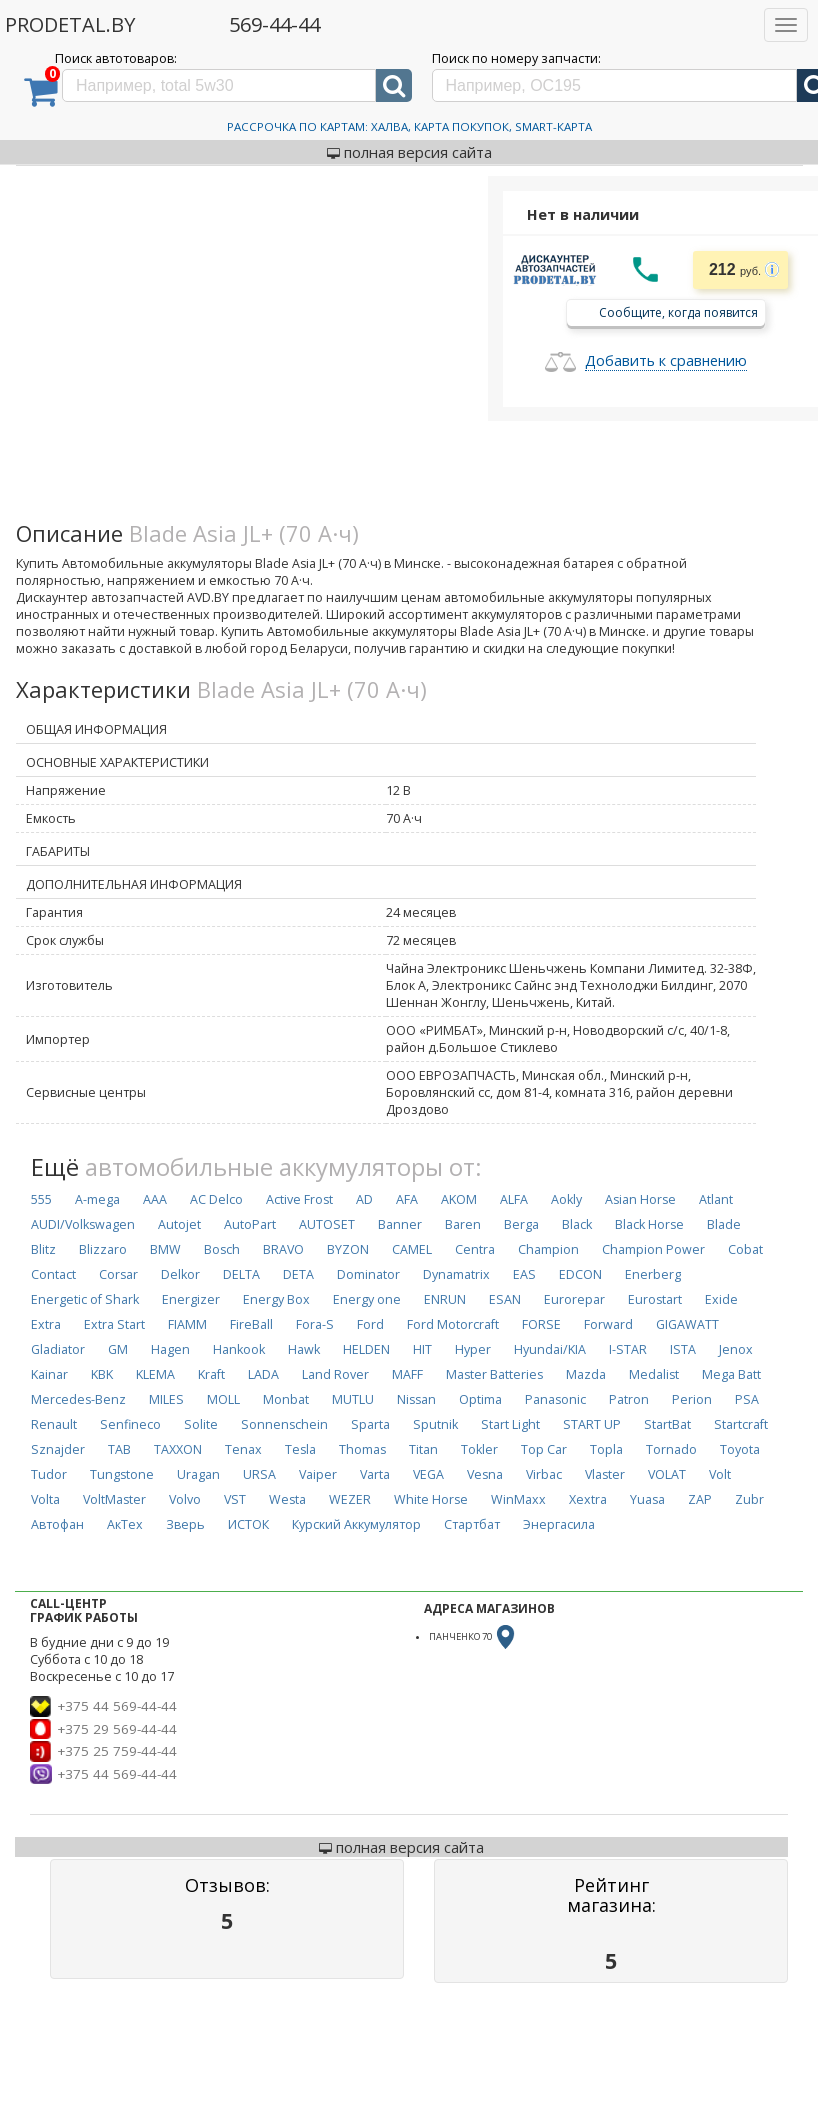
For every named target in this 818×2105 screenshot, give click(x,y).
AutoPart (250, 1224)
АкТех (125, 1524)
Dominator (368, 1274)
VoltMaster (114, 1499)
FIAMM (187, 1324)
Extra (46, 1324)
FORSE (541, 1324)
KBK (102, 1374)
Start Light (510, 1424)
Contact (53, 1274)
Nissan (416, 1399)
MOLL (223, 1399)
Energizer (191, 1299)
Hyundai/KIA (550, 1349)
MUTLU (353, 1399)
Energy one (367, 1299)
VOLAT (667, 1474)
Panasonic (555, 1399)
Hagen (170, 1349)
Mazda (586, 1374)
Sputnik (435, 1424)
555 (41, 1199)
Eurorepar (574, 1299)
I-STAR (628, 1349)
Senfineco (130, 1424)
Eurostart (655, 1299)
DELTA (241, 1274)
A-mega (97, 1199)
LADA (263, 1374)
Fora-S (315, 1324)
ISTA (683, 1349)
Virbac (544, 1474)
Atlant (716, 1199)
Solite (201, 1424)
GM (118, 1349)
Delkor (180, 1274)
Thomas (362, 1449)
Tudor (49, 1474)
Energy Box (276, 1299)
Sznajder (58, 1449)
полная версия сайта (409, 152)
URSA (259, 1474)
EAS (524, 1274)
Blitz (43, 1249)
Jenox (736, 1349)
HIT (422, 1349)
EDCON (580, 1274)
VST (235, 1499)
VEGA (428, 1474)
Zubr (749, 1499)
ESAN (505, 1299)
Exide (721, 1299)
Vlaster (605, 1474)
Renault (54, 1424)
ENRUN (445, 1299)
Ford (370, 1324)
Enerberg (653, 1274)
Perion (692, 1399)
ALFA (514, 1199)
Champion (548, 1249)
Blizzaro (103, 1249)
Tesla (300, 1449)
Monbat (286, 1399)
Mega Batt (731, 1374)
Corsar (118, 1274)
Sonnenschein (284, 1424)
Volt (720, 1474)
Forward (608, 1324)
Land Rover (335, 1374)
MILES (166, 1399)
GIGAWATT (687, 1324)
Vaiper (318, 1474)
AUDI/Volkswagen (83, 1224)
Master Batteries (494, 1374)
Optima (480, 1399)
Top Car (544, 1449)
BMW (165, 1249)
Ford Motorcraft (453, 1324)
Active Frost (299, 1199)
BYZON (348, 1249)
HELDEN (366, 1349)
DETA (298, 1274)
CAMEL (412, 1249)
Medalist (654, 1374)
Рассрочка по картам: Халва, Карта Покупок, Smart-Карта (409, 126)
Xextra (588, 1499)
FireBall (251, 1324)
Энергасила (559, 1524)
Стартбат (472, 1524)
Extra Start (114, 1324)
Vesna (485, 1474)
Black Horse (649, 1224)
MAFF (407, 1374)
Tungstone (122, 1474)
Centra (475, 1249)
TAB (119, 1449)
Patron (629, 1399)
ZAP (700, 1499)
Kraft (211, 1374)
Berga (521, 1224)
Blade (724, 1224)
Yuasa (647, 1499)
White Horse (431, 1499)
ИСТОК (248, 1524)
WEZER (350, 1499)
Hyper (473, 1349)
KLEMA (155, 1374)
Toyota (740, 1449)
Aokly (566, 1199)
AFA (407, 1199)
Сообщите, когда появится (678, 311)
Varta (375, 1474)
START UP (592, 1424)
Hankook (239, 1349)
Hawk (304, 1349)
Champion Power (653, 1249)
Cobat (745, 1249)
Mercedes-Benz (78, 1399)
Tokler (479, 1449)
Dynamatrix (456, 1274)
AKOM (459, 1199)
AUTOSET (327, 1224)
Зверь (185, 1524)
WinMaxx (518, 1499)
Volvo (185, 1499)
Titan (423, 1449)
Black (577, 1224)
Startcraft (741, 1424)
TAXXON (178, 1449)
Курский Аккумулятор (356, 1524)
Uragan (198, 1474)
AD (364, 1199)
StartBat (667, 1424)
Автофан (57, 1524)
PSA (747, 1399)
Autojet (179, 1224)
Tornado (671, 1449)
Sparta (370, 1424)
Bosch (222, 1249)
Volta (45, 1499)
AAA (155, 1199)
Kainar (49, 1374)
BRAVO (283, 1249)
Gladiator (58, 1349)
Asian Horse (640, 1199)
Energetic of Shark (85, 1299)
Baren (463, 1224)
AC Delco (216, 1199)
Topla (606, 1449)
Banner (400, 1224)
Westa (287, 1499)
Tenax (243, 1449)
